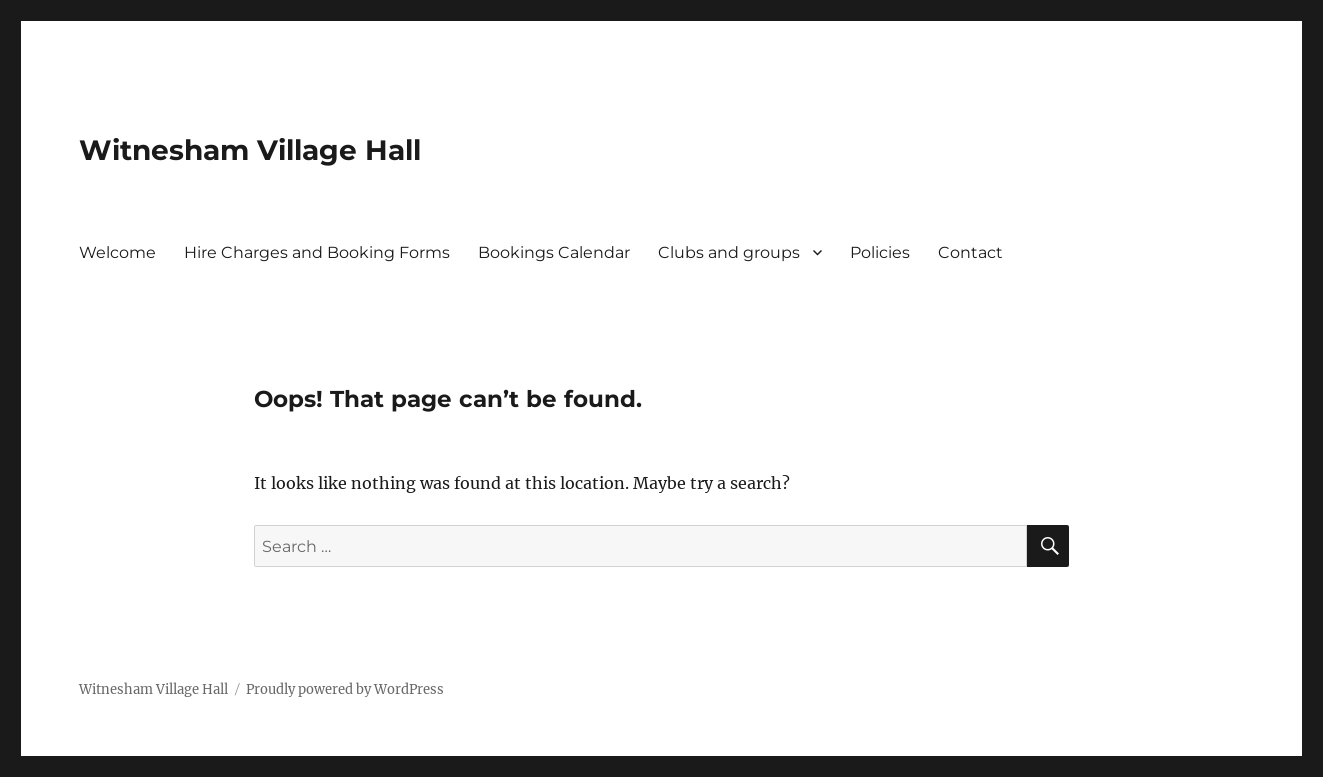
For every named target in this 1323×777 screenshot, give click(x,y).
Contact (970, 252)
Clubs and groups (729, 252)
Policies (880, 252)
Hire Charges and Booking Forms (317, 252)
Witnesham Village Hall (250, 150)
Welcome (117, 252)
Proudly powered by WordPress (345, 689)
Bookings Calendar (554, 252)
